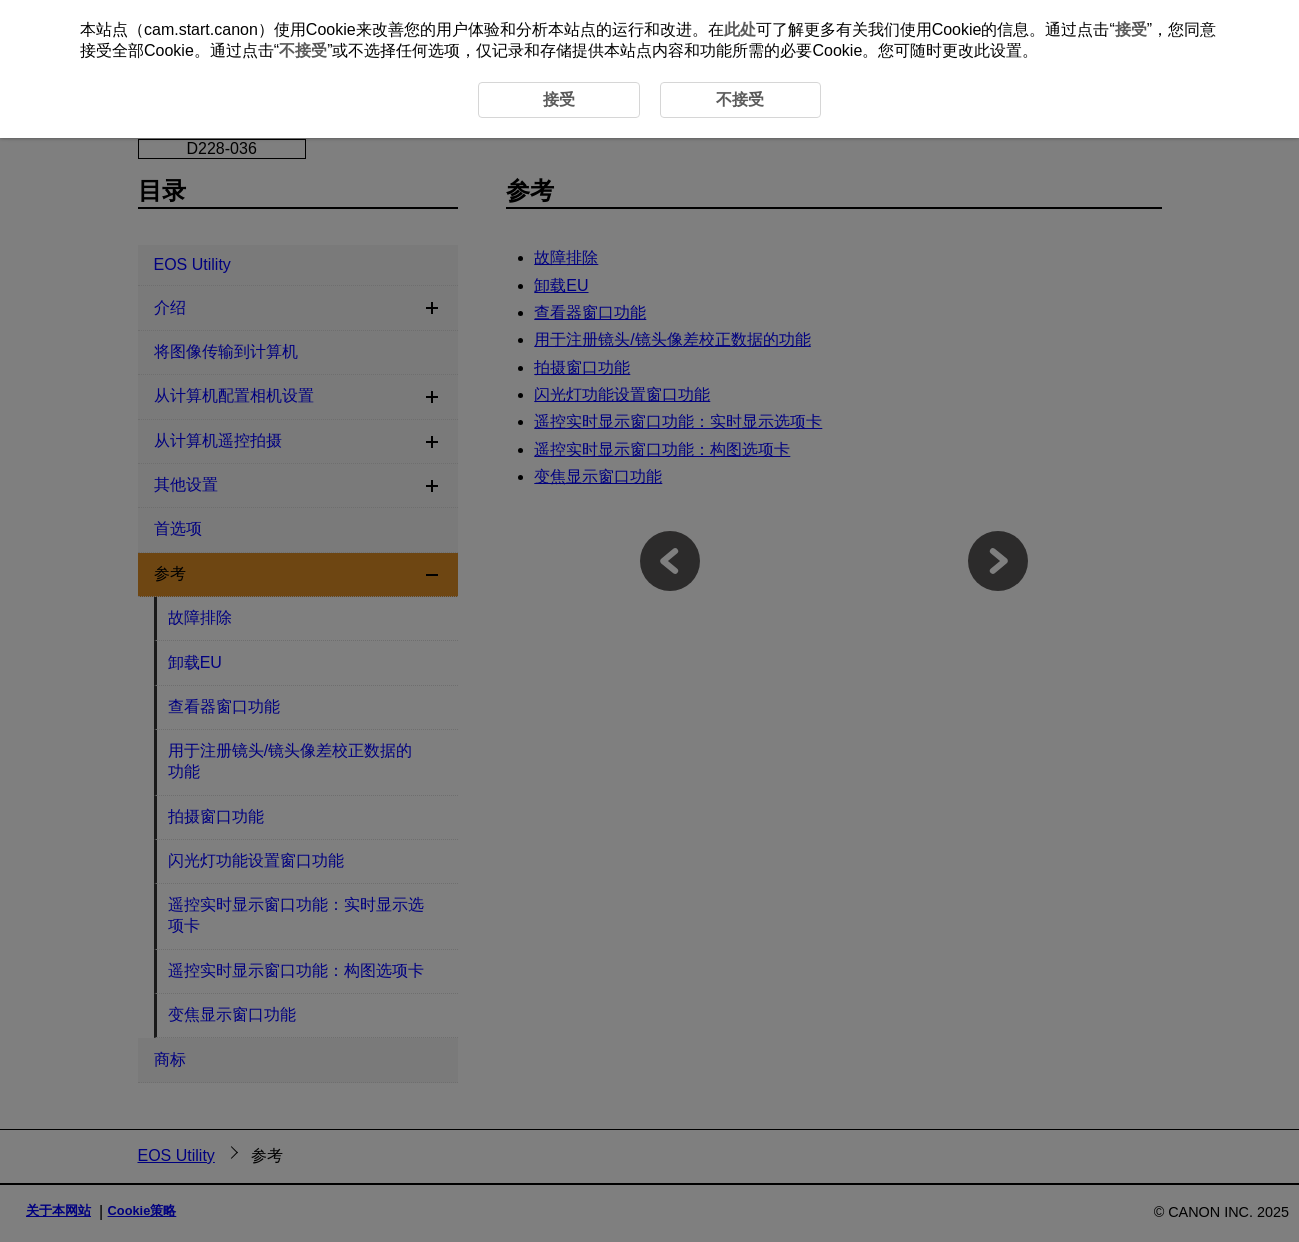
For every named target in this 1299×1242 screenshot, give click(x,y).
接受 (1131, 29)
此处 (740, 29)
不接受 (303, 50)
